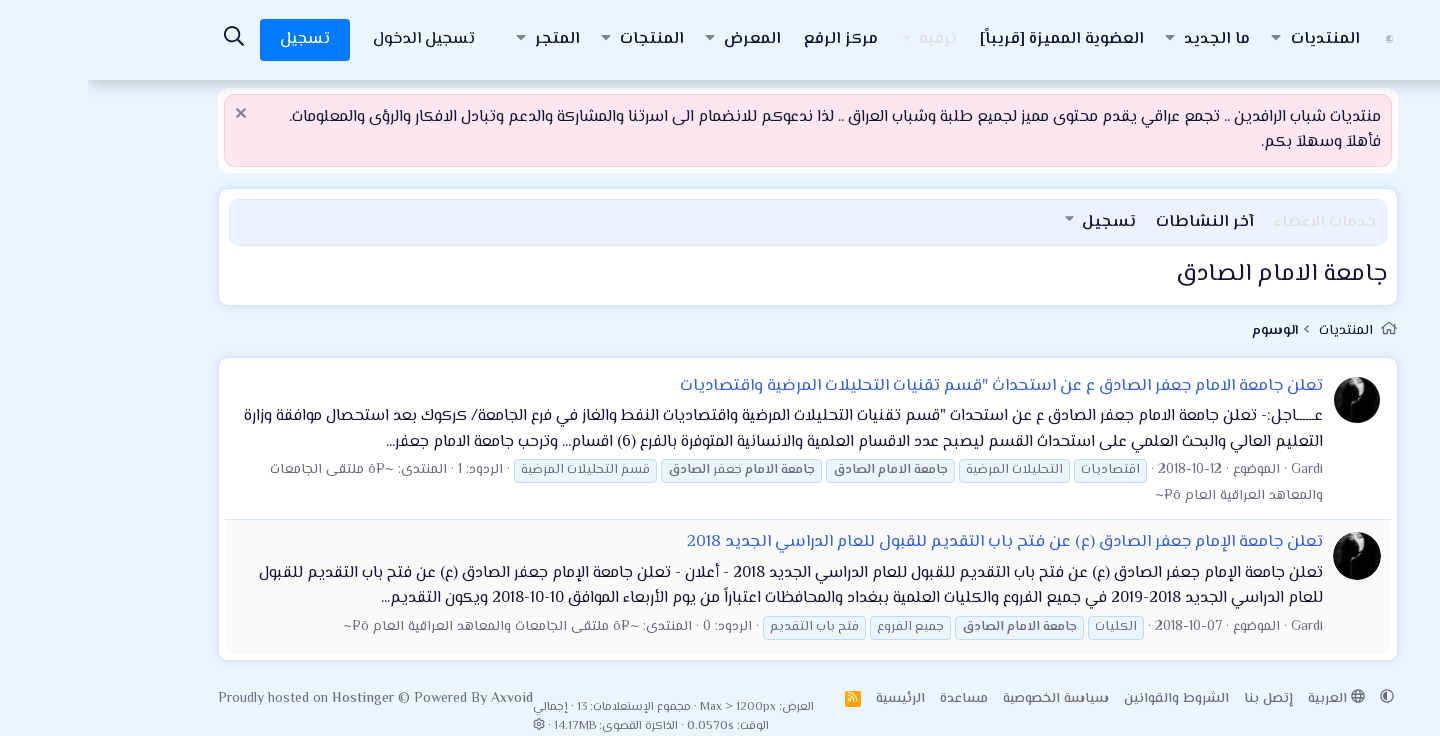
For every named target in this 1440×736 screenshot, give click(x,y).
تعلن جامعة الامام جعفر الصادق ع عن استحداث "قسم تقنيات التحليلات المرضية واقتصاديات (913, 386)
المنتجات (564, 39)
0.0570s (622, 726)
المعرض (664, 39)
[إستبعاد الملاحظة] (155, 115)
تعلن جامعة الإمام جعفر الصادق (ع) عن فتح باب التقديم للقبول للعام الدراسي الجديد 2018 (917, 542)
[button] (1188, 40)
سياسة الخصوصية (968, 699)
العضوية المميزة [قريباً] (974, 39)
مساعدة (876, 699)
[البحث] (146, 39)
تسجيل (1021, 222)
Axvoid (424, 699)
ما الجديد (1129, 39)
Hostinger (277, 699)
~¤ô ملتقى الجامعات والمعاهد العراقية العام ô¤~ (403, 627)
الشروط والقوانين (1088, 699)
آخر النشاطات (1117, 222)
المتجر (469, 39)
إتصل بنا (1180, 699)
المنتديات (1237, 39)
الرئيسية (812, 699)
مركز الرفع (753, 39)
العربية (1248, 699)
